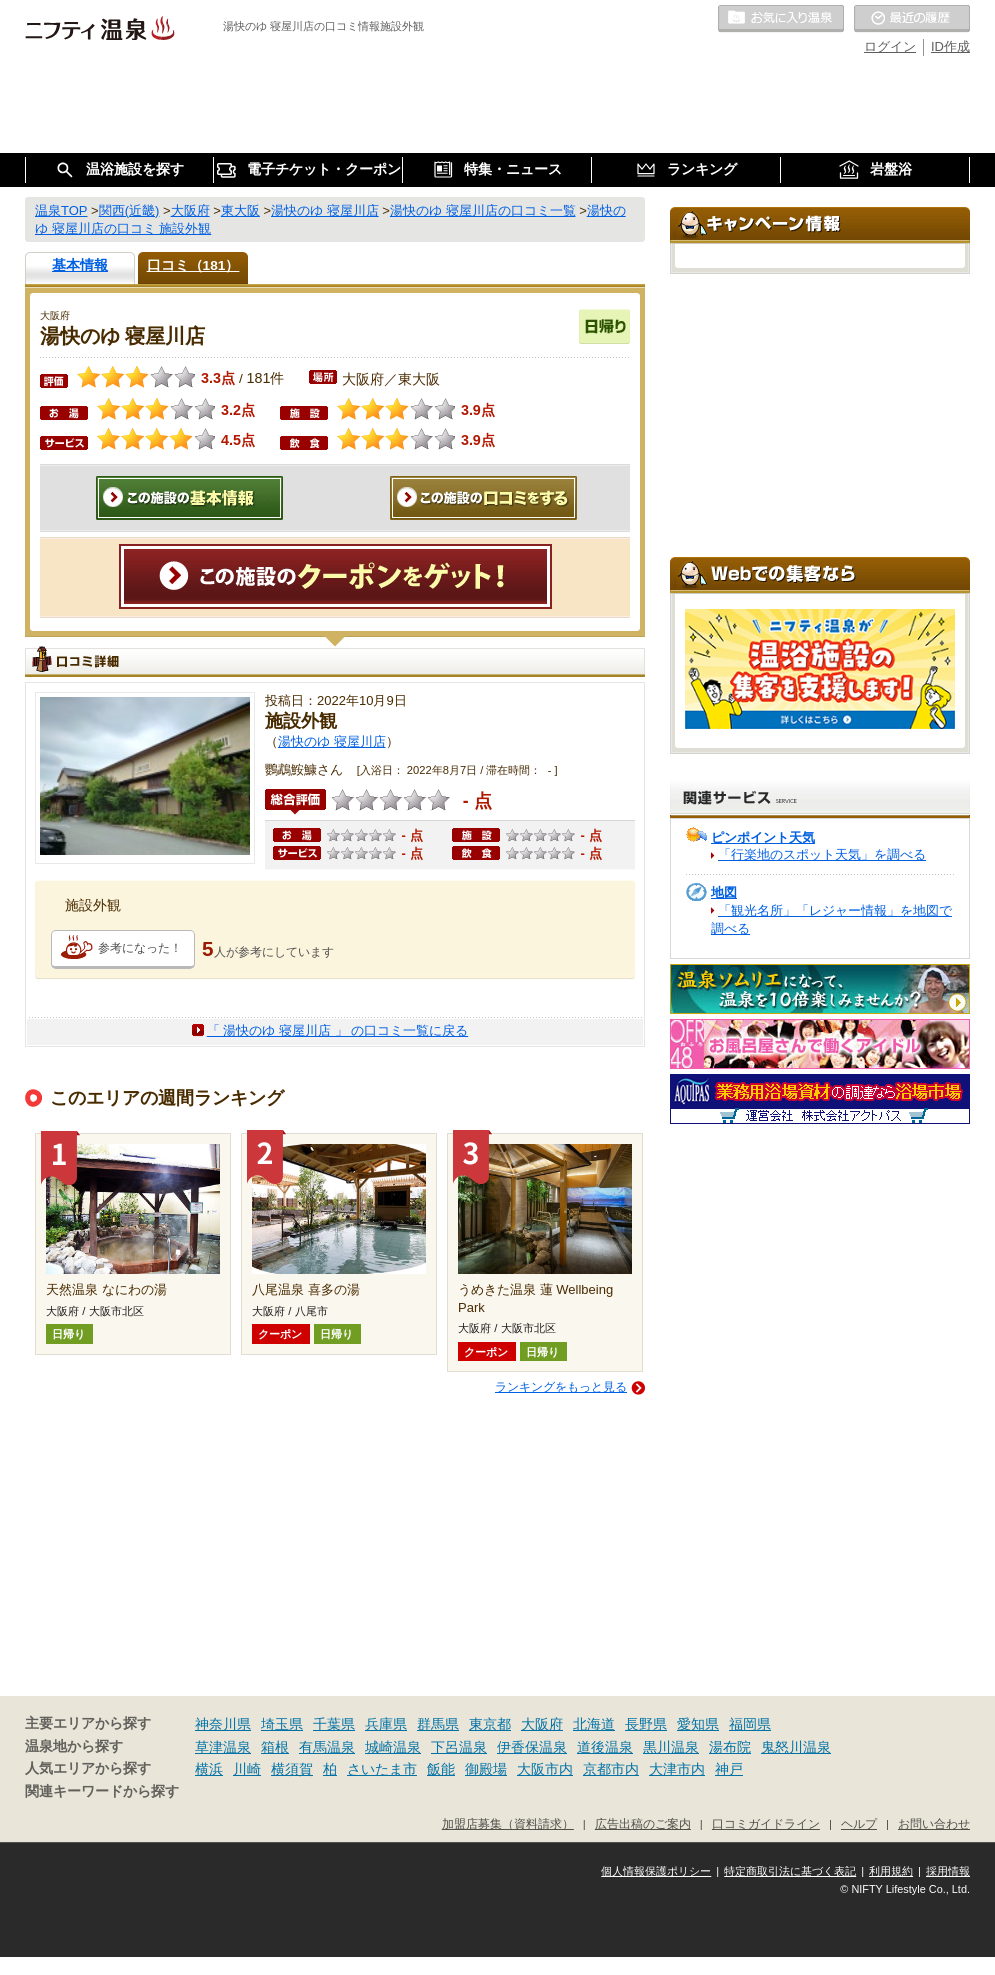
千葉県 (334, 1724)
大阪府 (542, 1724)
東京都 (490, 1724)
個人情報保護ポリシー (656, 1871)
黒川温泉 (671, 1747)
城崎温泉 (393, 1747)
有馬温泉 (327, 1747)
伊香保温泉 (532, 1747)
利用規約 (891, 1871)
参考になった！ (140, 948)
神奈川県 (223, 1724)
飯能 (441, 1769)
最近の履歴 (912, 19)
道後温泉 (605, 1747)
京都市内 (611, 1769)
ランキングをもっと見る (561, 1387)
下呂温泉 (459, 1747)
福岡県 (750, 1724)
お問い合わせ (934, 1823)
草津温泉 (223, 1747)
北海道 (594, 1724)
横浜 (209, 1769)
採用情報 (948, 1871)
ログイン (890, 46)
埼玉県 (282, 1724)
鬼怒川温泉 (796, 1747)
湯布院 (730, 1747)
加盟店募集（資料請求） (508, 1823)
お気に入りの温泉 (781, 19)
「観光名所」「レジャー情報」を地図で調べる (831, 919)
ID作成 (950, 46)
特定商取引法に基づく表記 (790, 1871)
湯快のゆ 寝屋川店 (332, 741)
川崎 (247, 1769)
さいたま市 (382, 1769)
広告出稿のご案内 (643, 1823)
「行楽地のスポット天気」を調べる (822, 854)
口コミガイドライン (766, 1823)
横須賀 (292, 1769)
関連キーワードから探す (102, 1791)
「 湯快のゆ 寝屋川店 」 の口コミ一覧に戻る (337, 1030)
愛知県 (698, 1724)
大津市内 (677, 1769)
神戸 (729, 1769)
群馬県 (438, 1724)
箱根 (275, 1747)
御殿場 (486, 1769)
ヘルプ (859, 1823)
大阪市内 (545, 1769)
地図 (724, 892)
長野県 (646, 1724)
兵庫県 (386, 1724)
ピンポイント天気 (763, 837)
